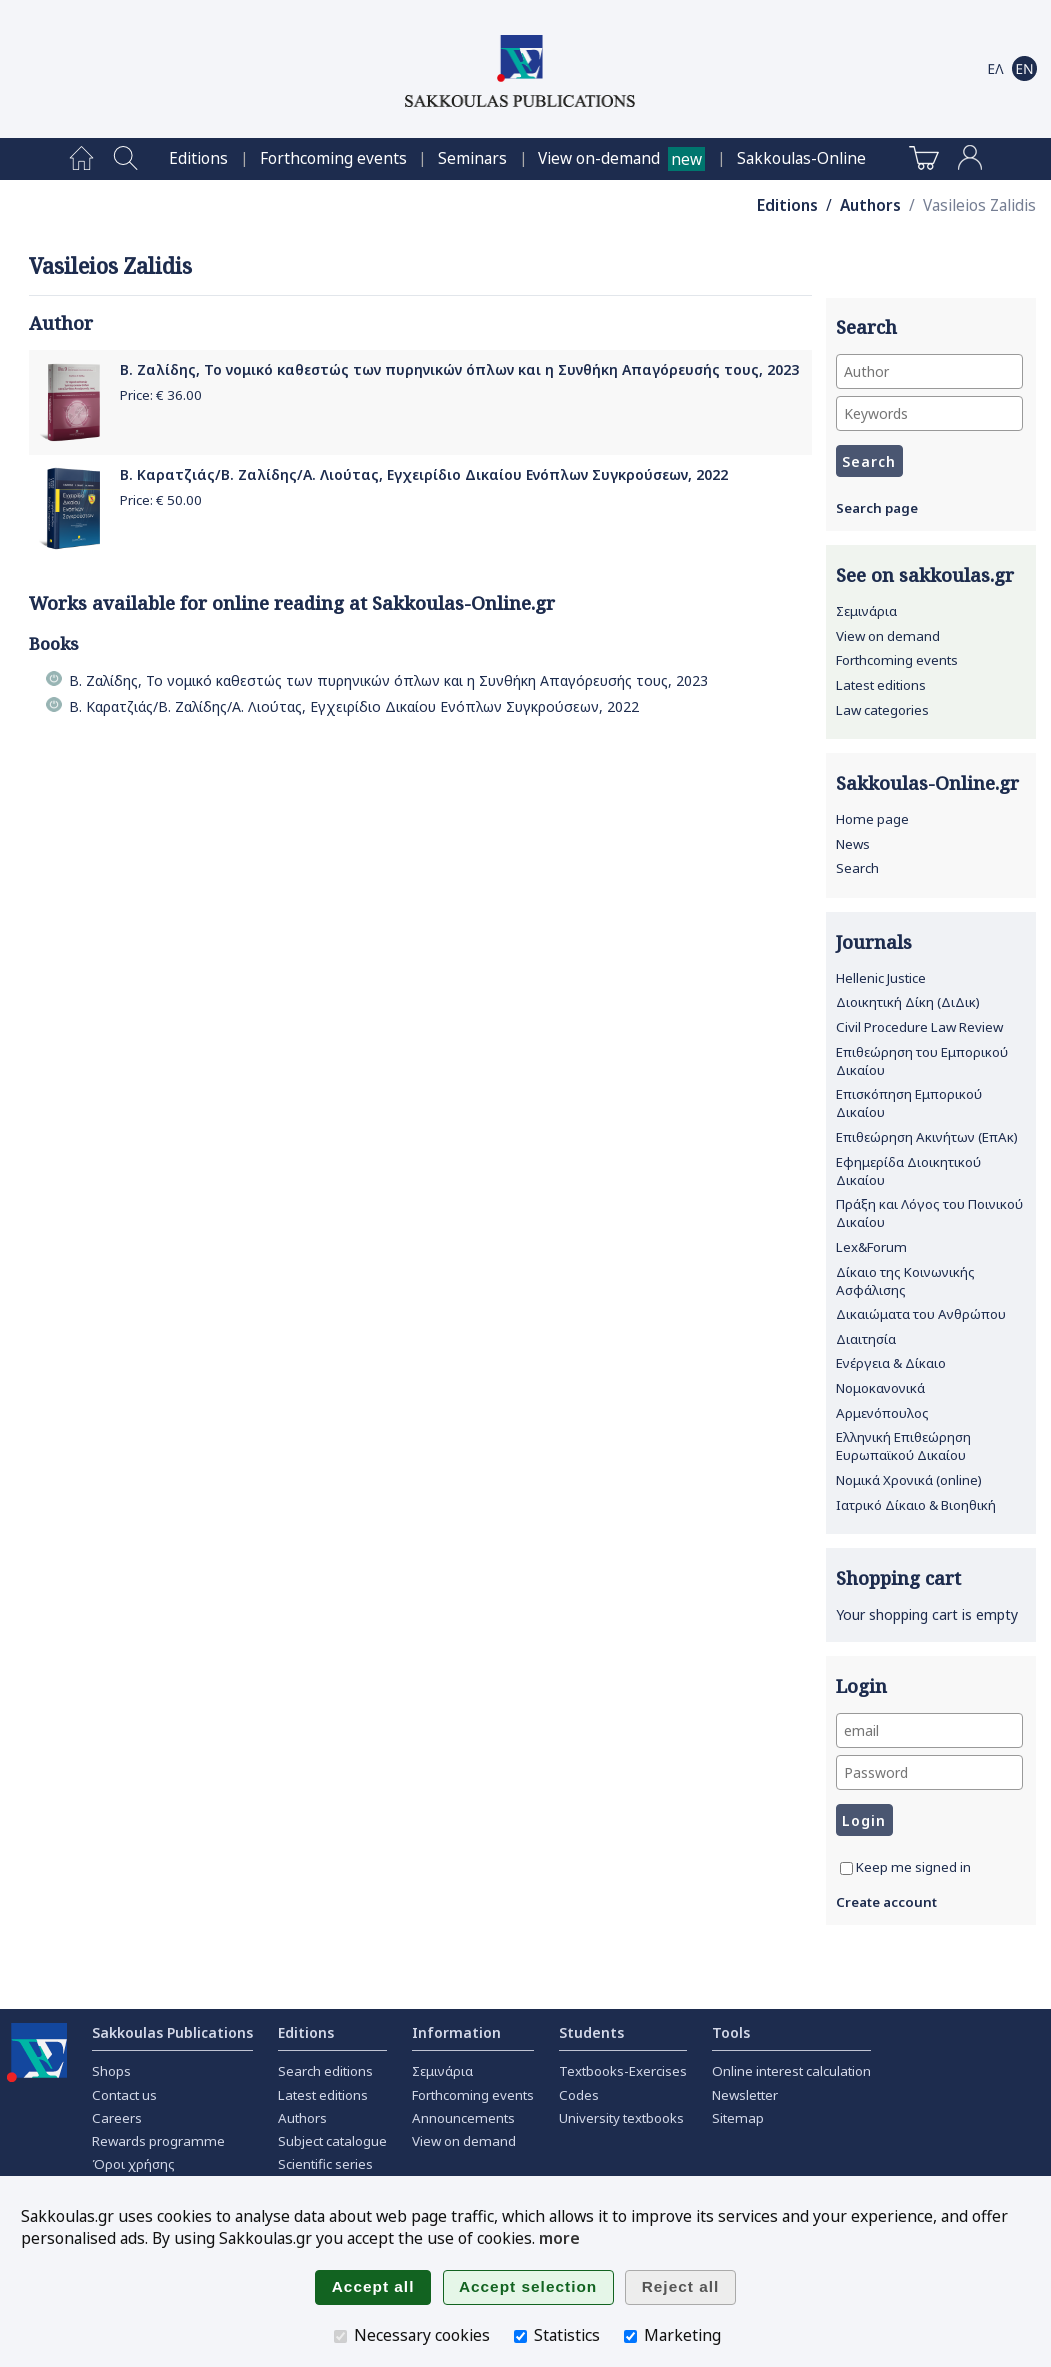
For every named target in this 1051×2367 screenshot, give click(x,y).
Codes (579, 2095)
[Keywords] (929, 413)
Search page (877, 508)
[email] (929, 1730)
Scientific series (325, 2164)
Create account (886, 1902)
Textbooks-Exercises (623, 2071)
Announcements (463, 2118)
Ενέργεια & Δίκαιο (891, 1363)
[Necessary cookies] (340, 2336)
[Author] (929, 371)
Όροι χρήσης (133, 2164)
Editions (198, 158)
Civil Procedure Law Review (919, 1027)
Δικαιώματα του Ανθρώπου (921, 1314)
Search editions (325, 2071)
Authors (870, 205)
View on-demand (599, 158)
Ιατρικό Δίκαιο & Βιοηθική (916, 1505)
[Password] (929, 1772)
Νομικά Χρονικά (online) (909, 1480)
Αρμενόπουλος (882, 1413)
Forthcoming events (333, 158)
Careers (117, 2118)
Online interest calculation (791, 2071)
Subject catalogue (332, 2141)
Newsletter (745, 2095)
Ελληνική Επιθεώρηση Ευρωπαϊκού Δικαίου (903, 1446)
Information (456, 2032)
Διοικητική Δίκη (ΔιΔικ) (908, 1002)
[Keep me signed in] (846, 1868)
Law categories (882, 710)
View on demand (888, 636)
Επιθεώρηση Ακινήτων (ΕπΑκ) (927, 1137)
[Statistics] (520, 2336)
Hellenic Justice (881, 978)
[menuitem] (81, 159)
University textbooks (621, 2118)
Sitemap (738, 2118)
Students (591, 2032)
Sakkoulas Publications (172, 2032)
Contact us (124, 2095)
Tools (731, 2032)
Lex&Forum (871, 1247)
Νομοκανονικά (880, 1388)
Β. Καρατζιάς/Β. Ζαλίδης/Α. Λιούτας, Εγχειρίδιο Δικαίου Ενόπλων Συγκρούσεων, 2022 (424, 474)
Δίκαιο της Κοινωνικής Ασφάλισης (905, 1281)
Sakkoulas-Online (801, 158)
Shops (111, 2071)
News (853, 844)
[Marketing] (630, 2336)
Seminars (472, 158)
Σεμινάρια (866, 611)
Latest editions (881, 685)
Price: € (161, 395)
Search (857, 868)
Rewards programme (158, 2141)
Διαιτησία (866, 1339)
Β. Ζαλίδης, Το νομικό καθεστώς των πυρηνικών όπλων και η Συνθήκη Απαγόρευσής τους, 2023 (459, 369)
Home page (872, 819)
